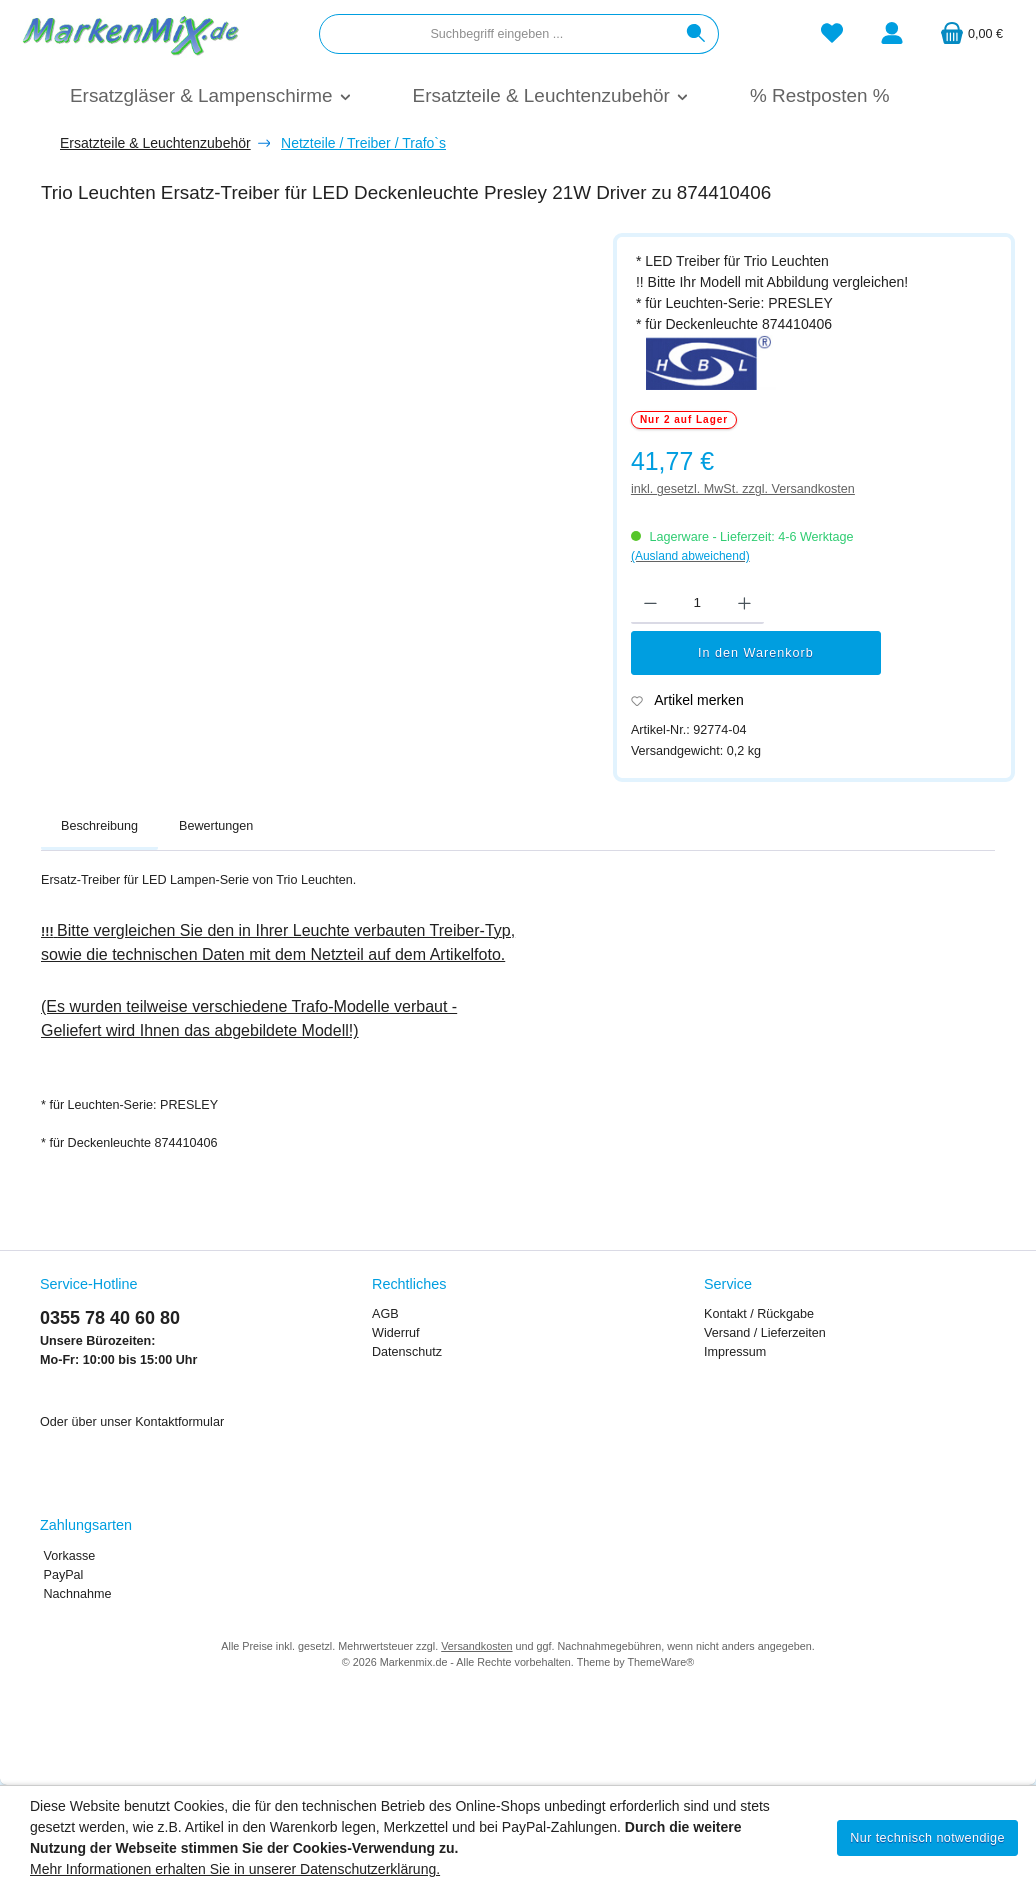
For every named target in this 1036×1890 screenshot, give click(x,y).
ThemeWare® (660, 1662)
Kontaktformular (179, 1422)
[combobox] (497, 34)
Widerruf (396, 1333)
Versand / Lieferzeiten (765, 1333)
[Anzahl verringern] (650, 604)
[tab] (99, 827)
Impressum (735, 1352)
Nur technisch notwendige (927, 1838)
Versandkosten (476, 1646)
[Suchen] (696, 34)
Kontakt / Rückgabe (759, 1314)
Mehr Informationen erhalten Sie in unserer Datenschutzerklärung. (235, 1869)
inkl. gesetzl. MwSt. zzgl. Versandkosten (743, 489)
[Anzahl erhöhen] (744, 604)
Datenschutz (407, 1352)
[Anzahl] (697, 604)
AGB (385, 1314)
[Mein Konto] (892, 34)
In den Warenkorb (756, 653)
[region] (317, 470)
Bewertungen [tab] (216, 826)
